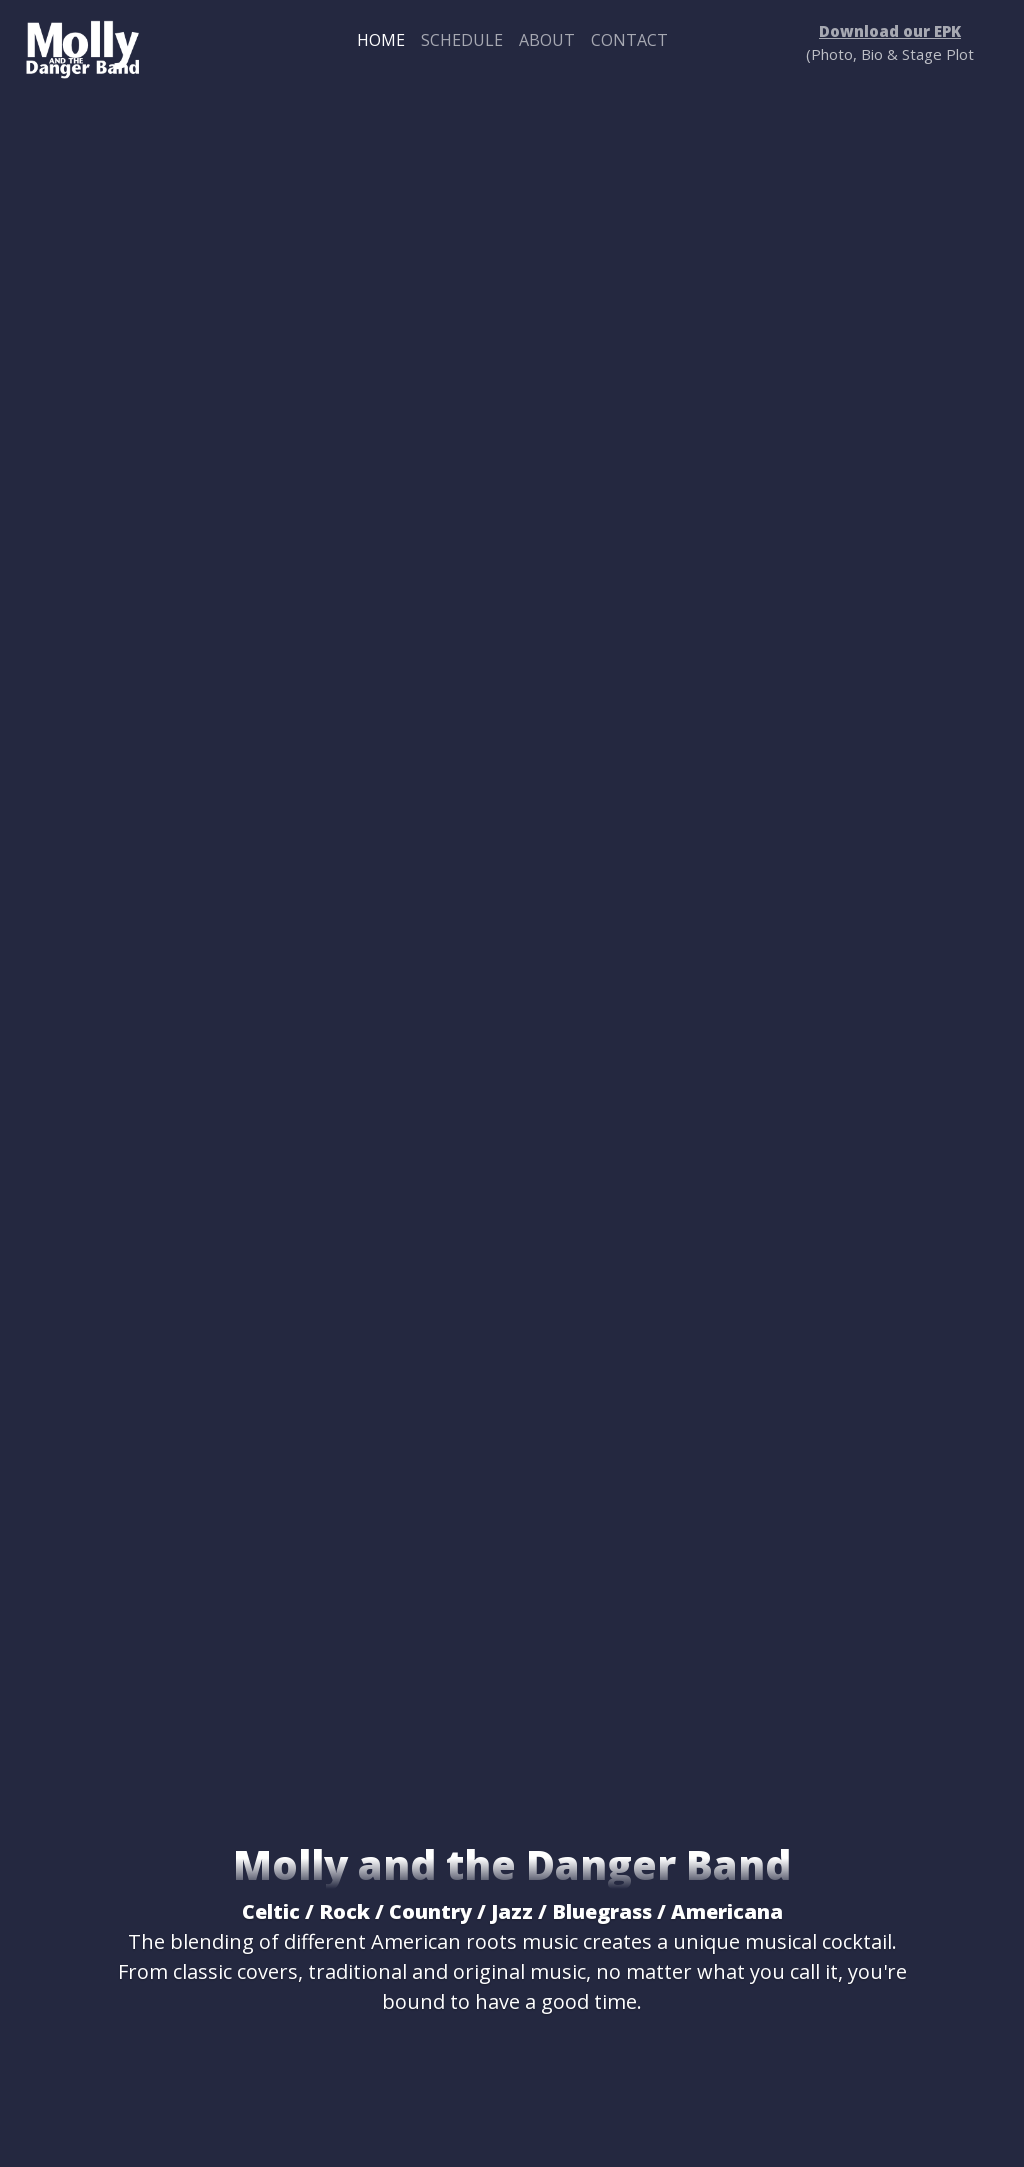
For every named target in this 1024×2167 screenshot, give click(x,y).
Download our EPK (890, 31)
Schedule (462, 40)
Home (381, 40)
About (547, 40)
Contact (629, 40)
